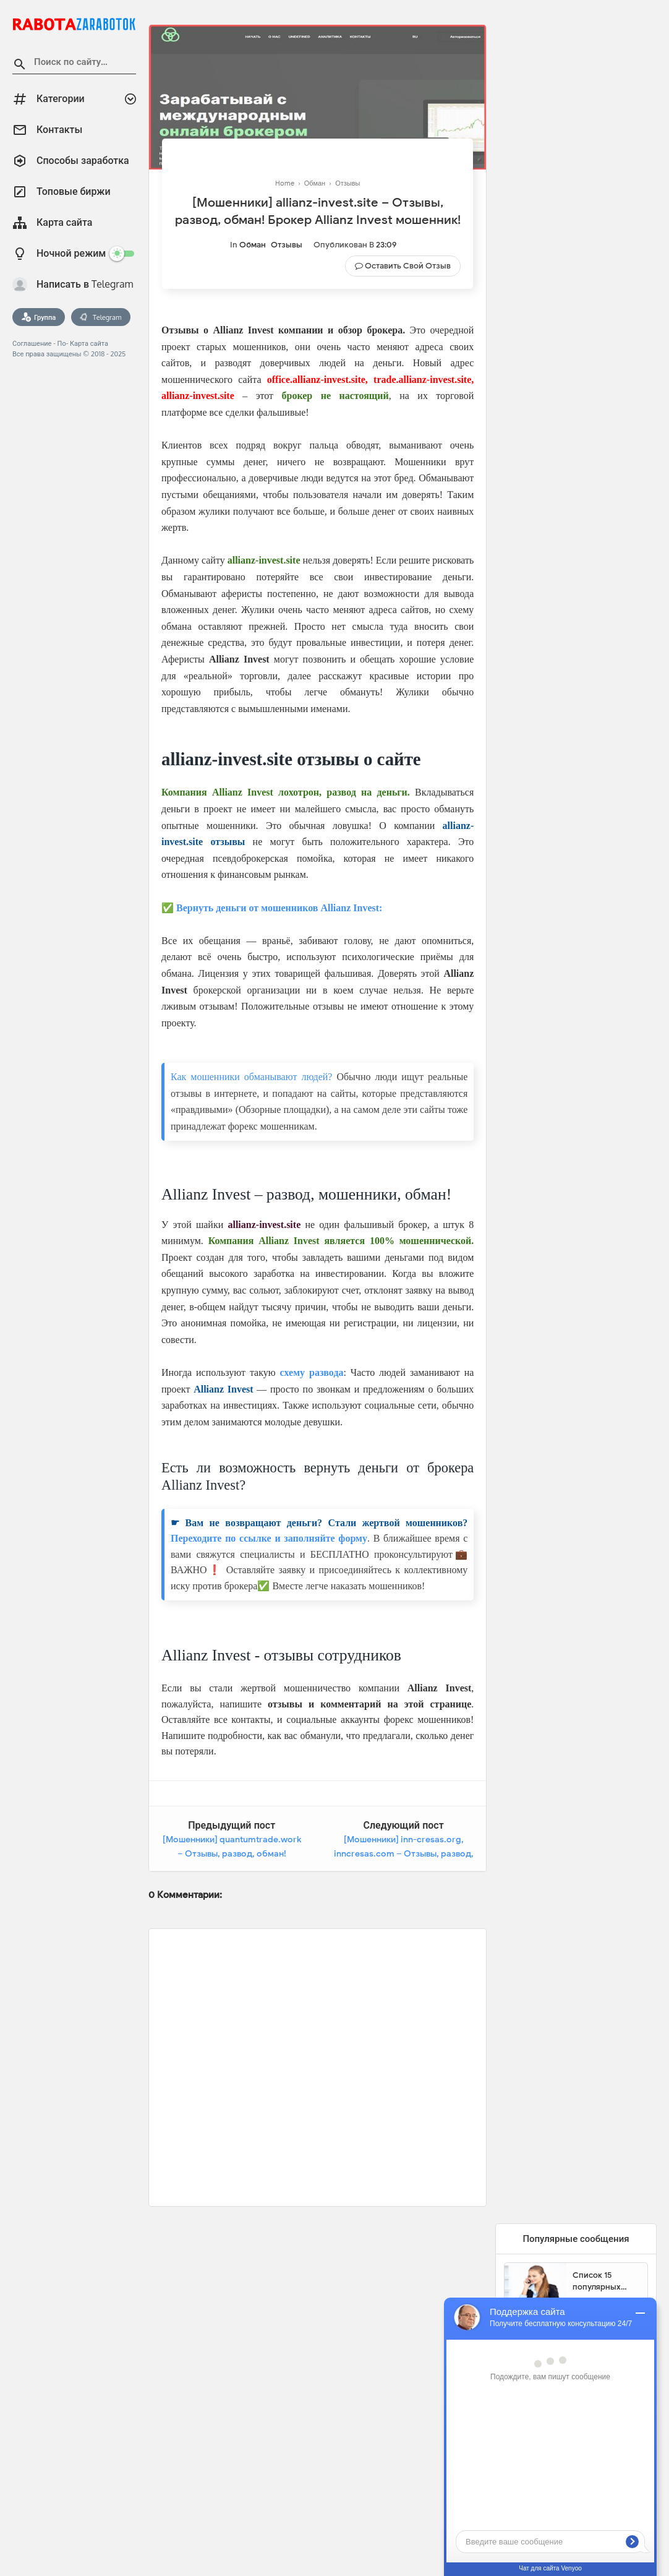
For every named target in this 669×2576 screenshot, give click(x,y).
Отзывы (286, 244)
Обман (252, 244)
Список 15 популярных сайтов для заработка (597, 2281)
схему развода (312, 1372)
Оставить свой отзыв (408, 265)
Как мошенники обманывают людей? (251, 1076)
